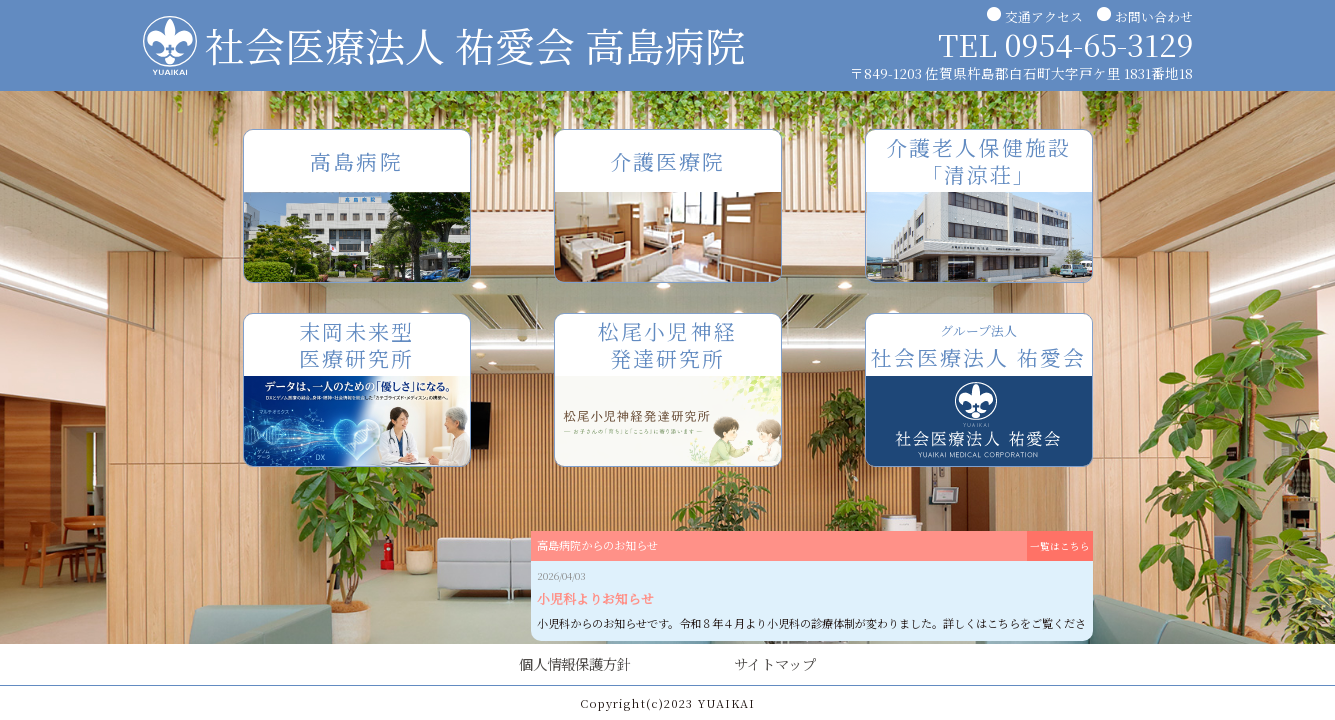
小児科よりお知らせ (595, 598)
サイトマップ (775, 663)
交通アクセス (1044, 16)
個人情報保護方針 (575, 663)
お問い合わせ (1154, 16)
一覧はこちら (1060, 546)
